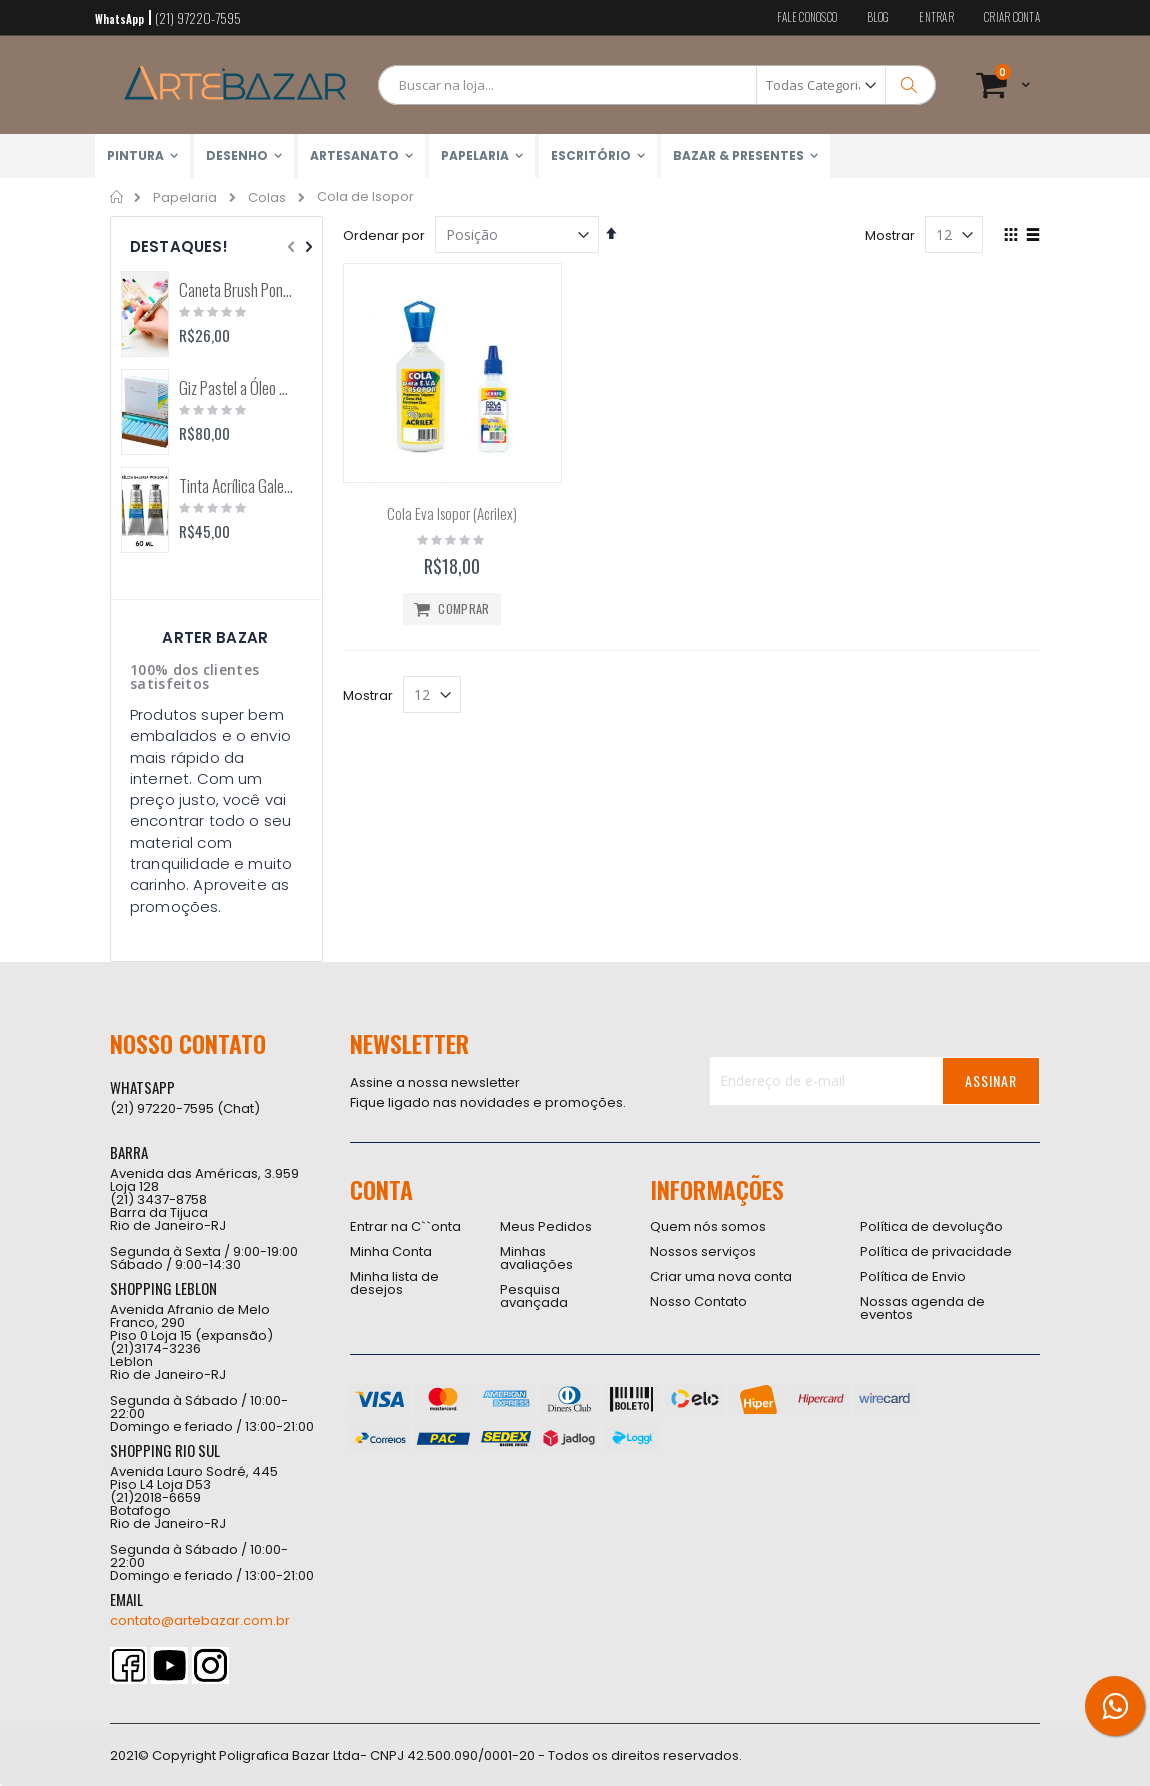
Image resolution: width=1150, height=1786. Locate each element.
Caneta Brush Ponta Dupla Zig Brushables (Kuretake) (236, 290)
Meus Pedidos (546, 1226)
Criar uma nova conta (721, 1276)
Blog (878, 17)
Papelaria (185, 197)
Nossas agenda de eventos (922, 1308)
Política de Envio (913, 1276)
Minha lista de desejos (394, 1283)
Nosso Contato (698, 1301)
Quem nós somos (708, 1226)
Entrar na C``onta (405, 1226)
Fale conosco (807, 17)
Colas (267, 197)
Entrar (936, 17)
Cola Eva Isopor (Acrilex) (452, 513)
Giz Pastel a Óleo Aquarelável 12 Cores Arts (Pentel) (236, 388)
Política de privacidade (936, 1251)
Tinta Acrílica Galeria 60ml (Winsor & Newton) (236, 486)
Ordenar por (384, 235)
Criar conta (1012, 17)
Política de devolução (931, 1226)
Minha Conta (391, 1251)
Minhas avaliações (536, 1258)
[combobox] (657, 85)
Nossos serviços (703, 1251)
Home (117, 197)
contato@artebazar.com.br (200, 1620)
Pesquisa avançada (534, 1296)
